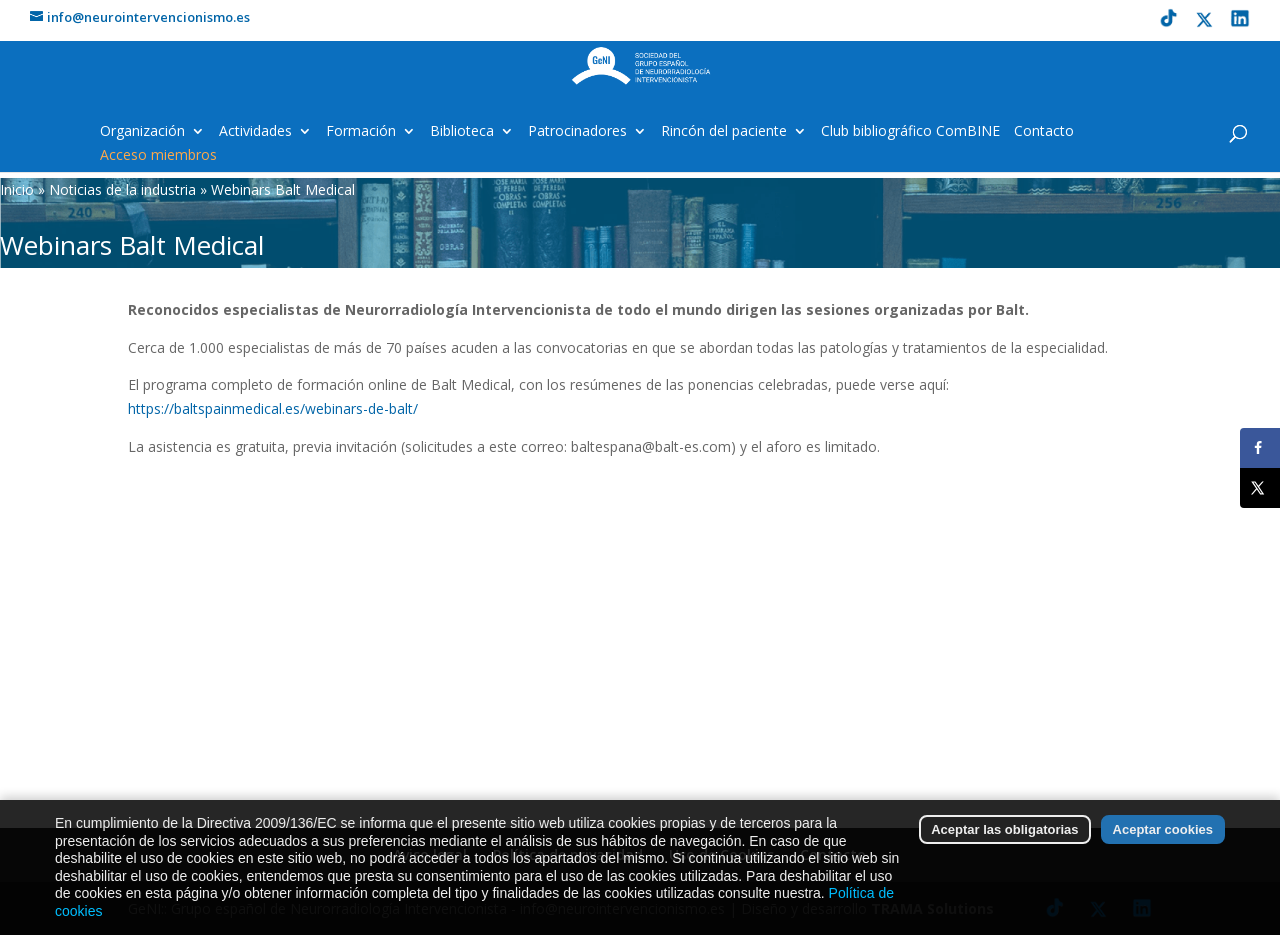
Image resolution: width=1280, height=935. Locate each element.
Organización (142, 132)
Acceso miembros (158, 156)
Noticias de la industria (122, 189)
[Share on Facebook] (1260, 448)
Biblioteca (462, 132)
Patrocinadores (577, 132)
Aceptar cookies (1163, 846)
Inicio (17, 189)
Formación (361, 132)
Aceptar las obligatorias (1004, 846)
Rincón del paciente (724, 132)
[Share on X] (1260, 488)
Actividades (255, 132)
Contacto (1044, 132)
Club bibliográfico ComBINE (910, 132)
